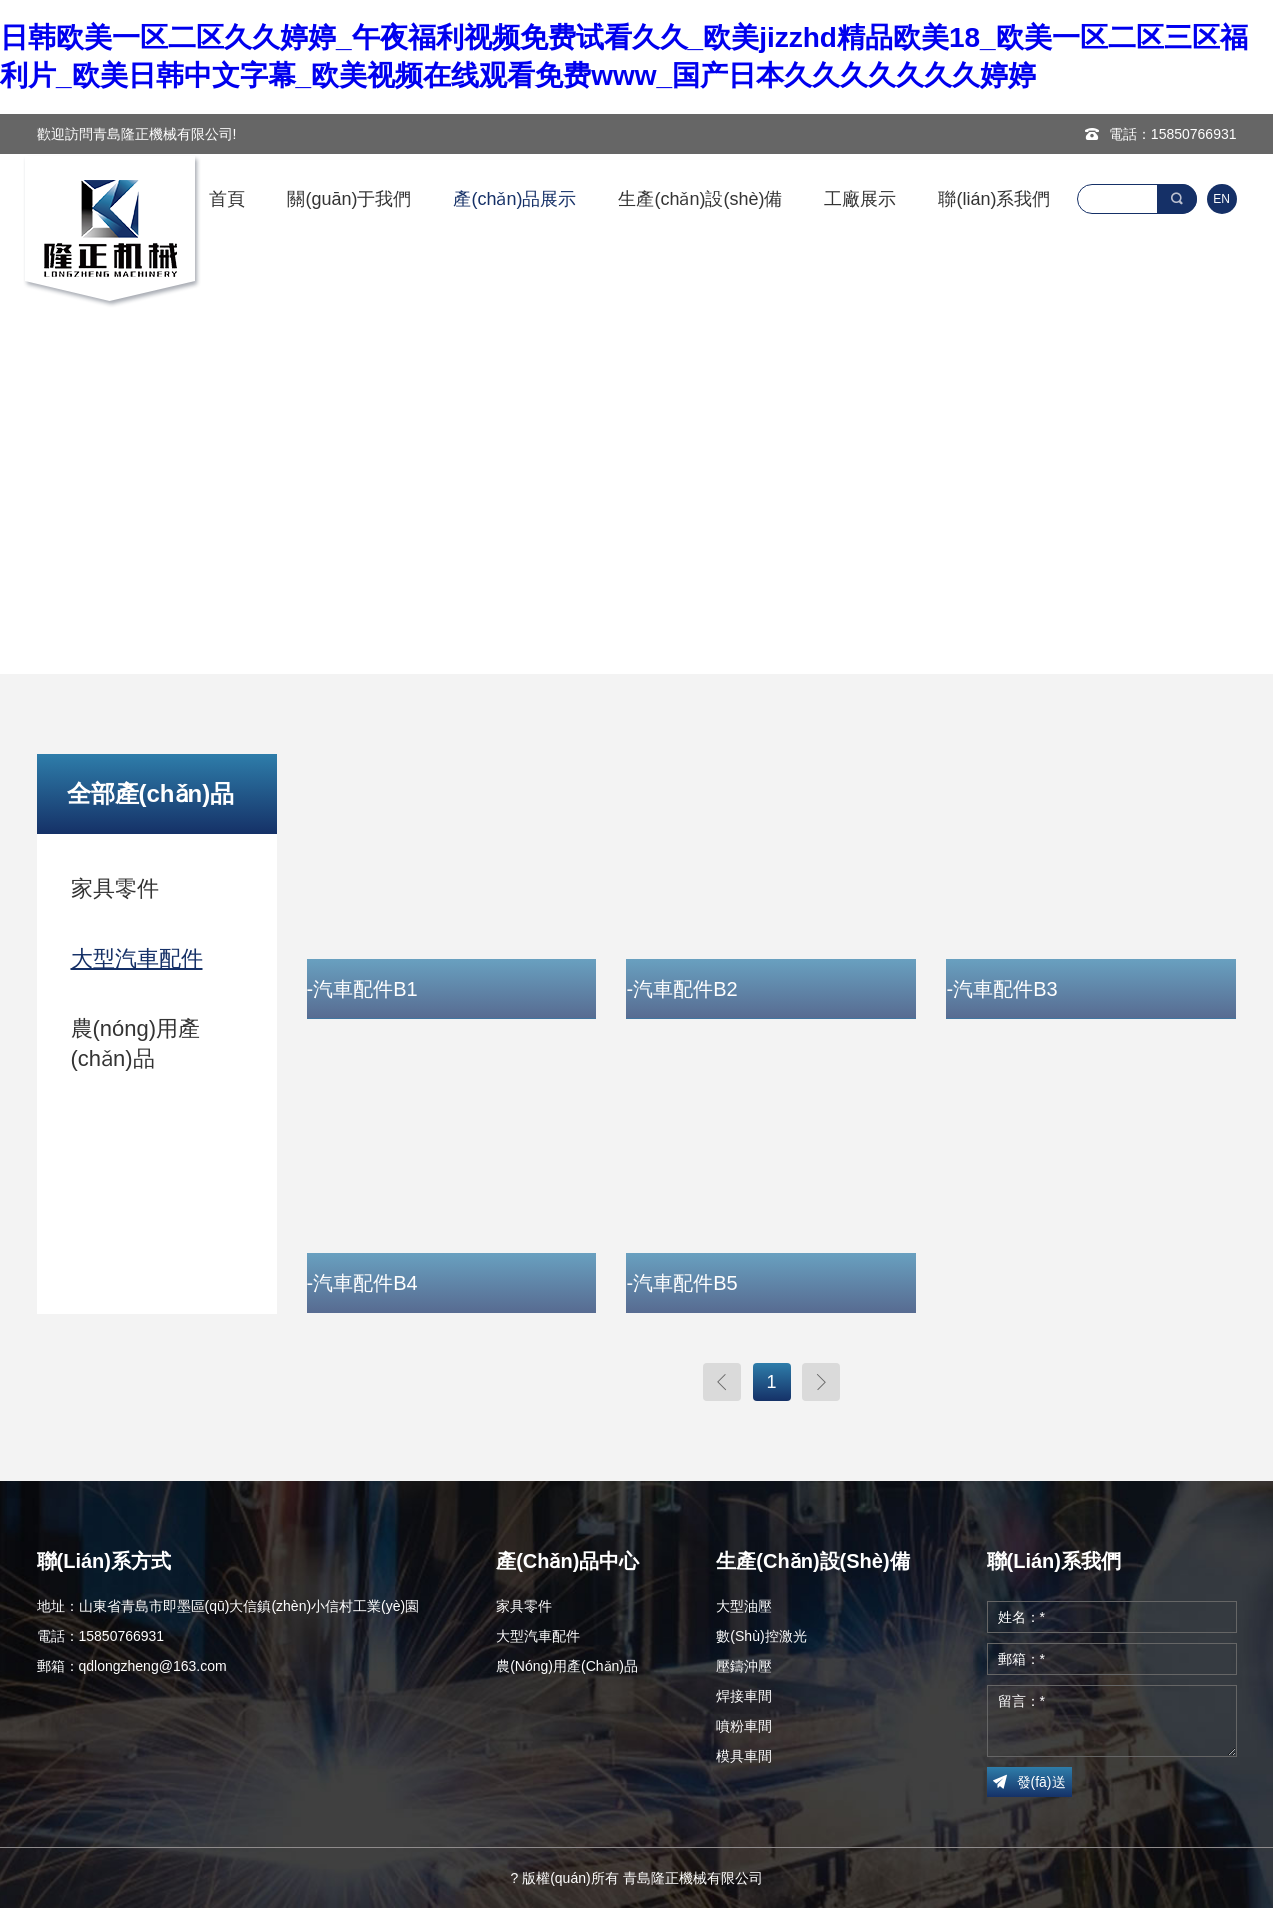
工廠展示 (860, 199)
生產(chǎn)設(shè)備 (700, 199)
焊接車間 (744, 1696)
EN (1221, 199)
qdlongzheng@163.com (153, 1666)
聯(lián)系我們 (994, 199)
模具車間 (744, 1756)
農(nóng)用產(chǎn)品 (136, 1043)
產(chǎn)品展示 (514, 199)
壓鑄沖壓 (744, 1666)
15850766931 (1194, 134)
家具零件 (115, 888)
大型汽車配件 (137, 958)
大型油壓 (744, 1606)
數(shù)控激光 (761, 1636)
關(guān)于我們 (349, 199)
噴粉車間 (744, 1726)
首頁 (227, 199)
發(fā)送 (1041, 1782)
